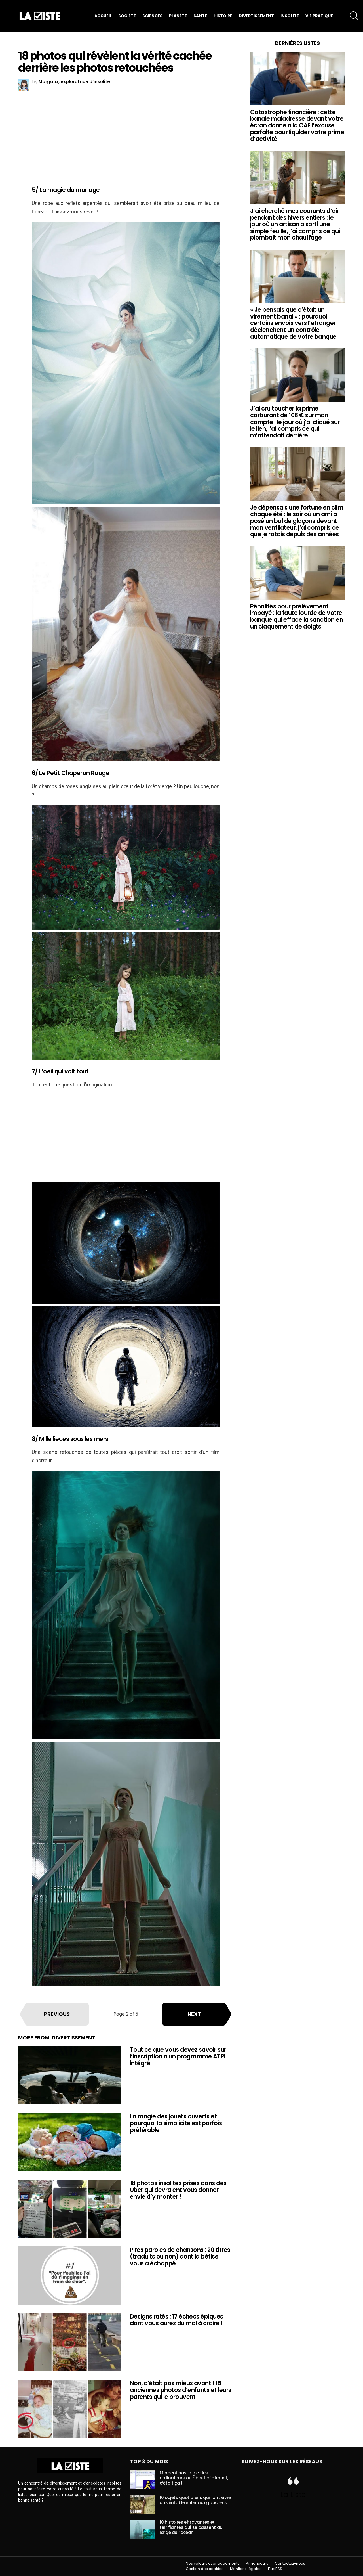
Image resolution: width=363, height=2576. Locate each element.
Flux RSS (275, 2569)
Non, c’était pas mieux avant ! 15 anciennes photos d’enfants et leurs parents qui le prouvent (180, 2390)
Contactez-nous (290, 2563)
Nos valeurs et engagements (212, 2563)
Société (127, 16)
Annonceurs (257, 2563)
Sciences (152, 16)
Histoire (223, 16)
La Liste (293, 2494)
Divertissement (256, 16)
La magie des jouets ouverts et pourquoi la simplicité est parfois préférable (176, 2123)
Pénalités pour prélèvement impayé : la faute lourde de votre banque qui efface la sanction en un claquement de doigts (296, 616)
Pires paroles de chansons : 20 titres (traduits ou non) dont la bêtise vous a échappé (180, 2256)
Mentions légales (245, 2569)
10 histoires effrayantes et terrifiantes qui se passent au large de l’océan (191, 2527)
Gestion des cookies (204, 2569)
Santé (200, 16)
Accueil (103, 16)
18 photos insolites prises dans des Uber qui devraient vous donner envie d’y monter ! (178, 2189)
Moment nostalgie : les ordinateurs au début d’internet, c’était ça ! (194, 2478)
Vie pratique (319, 16)
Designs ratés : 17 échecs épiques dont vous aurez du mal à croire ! (176, 2319)
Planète (178, 16)
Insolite (289, 16)
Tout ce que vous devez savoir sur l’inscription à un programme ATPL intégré (178, 2056)
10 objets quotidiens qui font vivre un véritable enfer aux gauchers (195, 2500)
